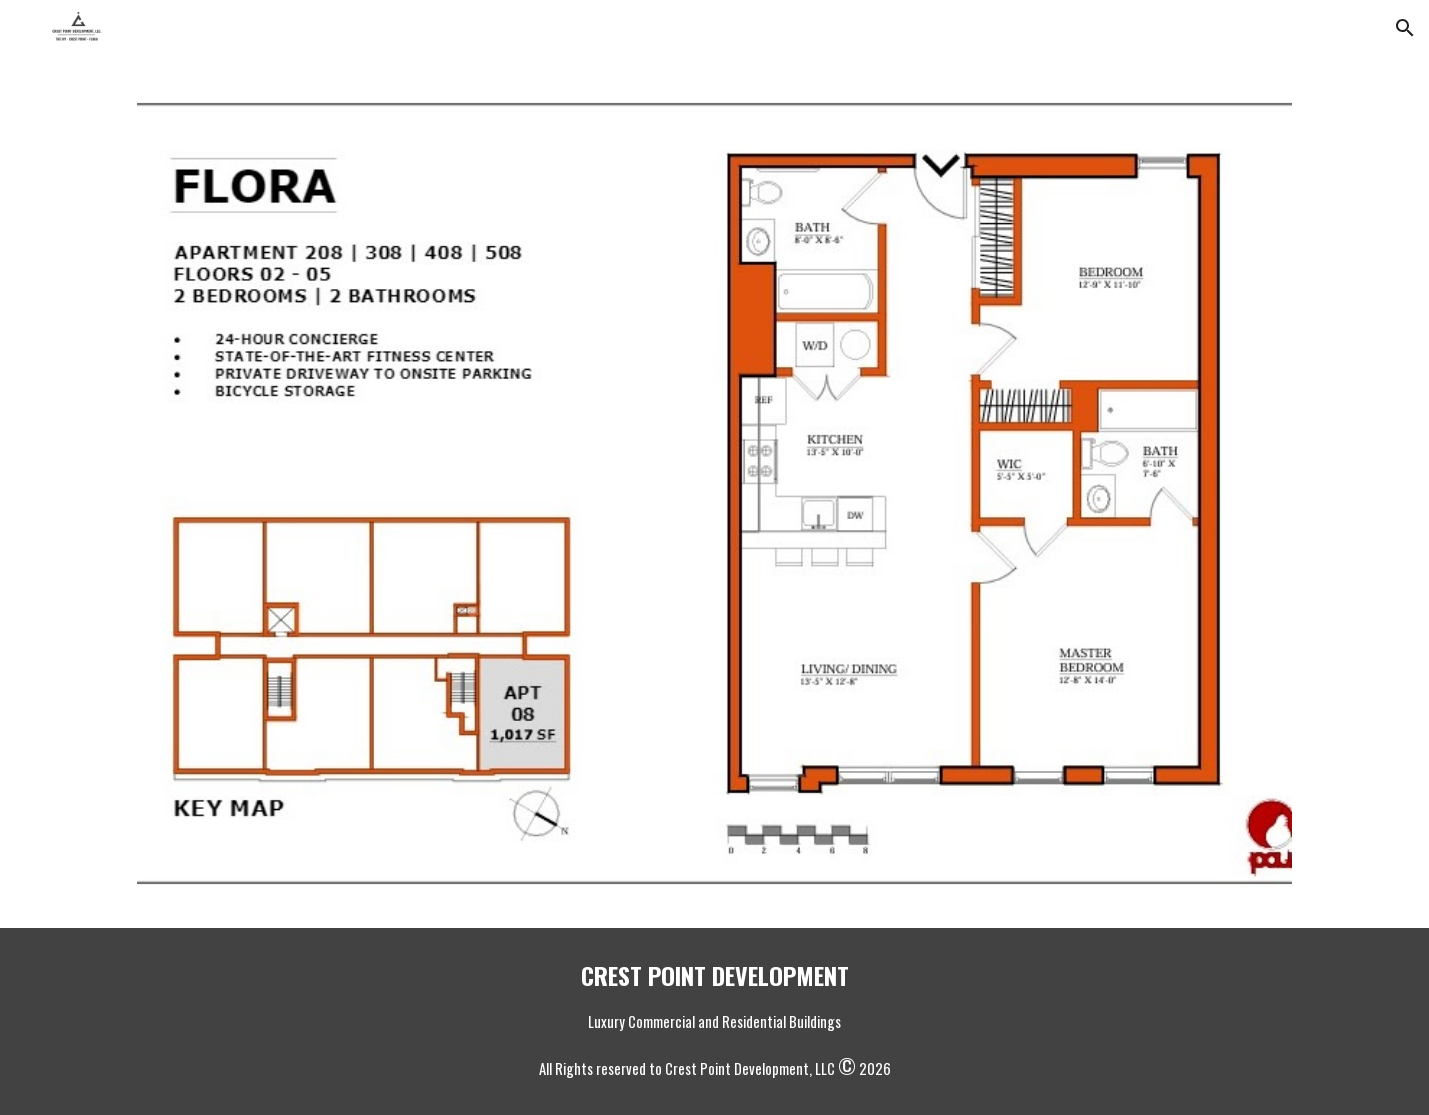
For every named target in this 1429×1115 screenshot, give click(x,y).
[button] (1405, 28)
